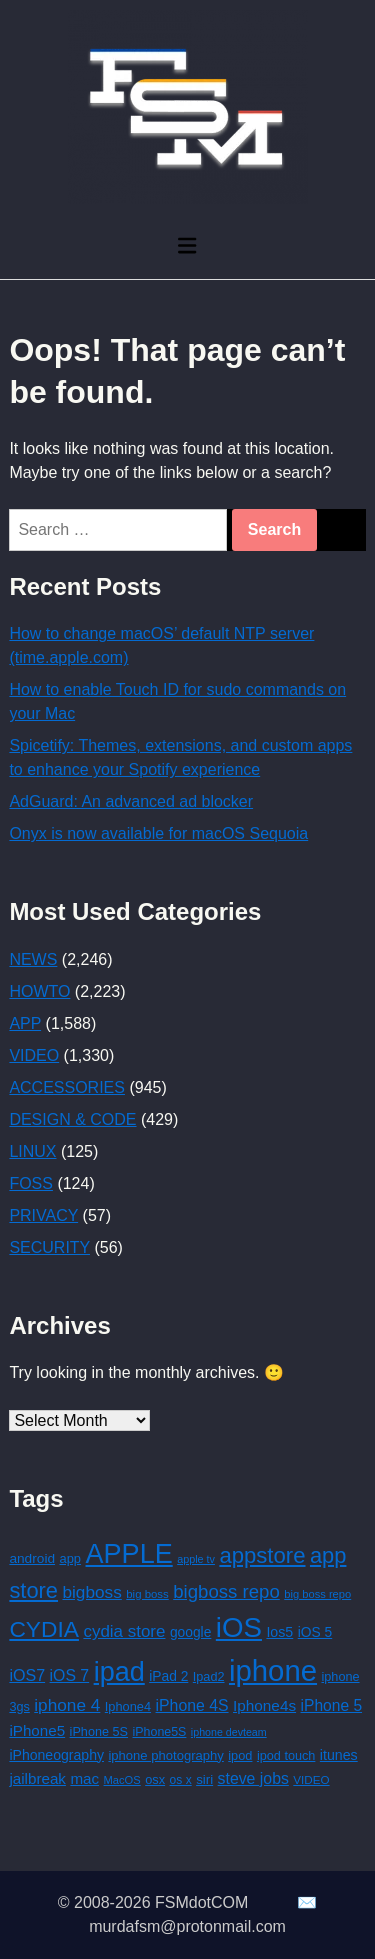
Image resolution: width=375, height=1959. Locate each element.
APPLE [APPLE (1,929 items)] (129, 1554)
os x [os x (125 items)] (181, 1780)
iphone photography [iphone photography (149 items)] (165, 1755)
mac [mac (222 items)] (84, 1778)
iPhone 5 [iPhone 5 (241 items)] (332, 1705)
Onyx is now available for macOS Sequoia (158, 833)
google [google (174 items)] (190, 1632)
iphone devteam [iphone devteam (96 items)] (229, 1732)
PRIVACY (43, 1215)
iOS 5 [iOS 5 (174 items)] (315, 1632)
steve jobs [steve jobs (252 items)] (253, 1778)
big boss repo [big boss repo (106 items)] (317, 1594)
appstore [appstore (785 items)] (262, 1555)
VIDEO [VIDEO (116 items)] (311, 1779)
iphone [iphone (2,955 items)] (273, 1670)
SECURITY (49, 1247)
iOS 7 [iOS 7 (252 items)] (70, 1675)
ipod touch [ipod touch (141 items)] (286, 1756)
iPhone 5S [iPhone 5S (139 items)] (99, 1732)
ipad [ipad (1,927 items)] (119, 1672)
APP (25, 1023)
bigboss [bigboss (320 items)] (91, 1592)
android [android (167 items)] (32, 1558)
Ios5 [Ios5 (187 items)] (279, 1632)
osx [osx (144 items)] (155, 1779)
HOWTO (39, 991)
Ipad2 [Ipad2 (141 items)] (209, 1677)
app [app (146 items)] (71, 1558)
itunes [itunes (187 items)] (339, 1755)
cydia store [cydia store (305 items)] (124, 1631)
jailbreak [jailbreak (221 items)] (37, 1778)
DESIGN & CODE (72, 1119)
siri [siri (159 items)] (204, 1779)
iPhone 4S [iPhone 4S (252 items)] (192, 1705)
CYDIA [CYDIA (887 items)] (44, 1629)
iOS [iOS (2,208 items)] (239, 1627)
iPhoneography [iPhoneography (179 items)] (56, 1755)
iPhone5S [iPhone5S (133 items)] (160, 1732)
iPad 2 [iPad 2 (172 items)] (168, 1676)
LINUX (32, 1151)
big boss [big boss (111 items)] (147, 1594)
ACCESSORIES (67, 1087)
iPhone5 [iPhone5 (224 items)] (37, 1730)
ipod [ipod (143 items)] (240, 1755)
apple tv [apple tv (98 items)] (196, 1559)
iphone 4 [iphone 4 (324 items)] (67, 1705)
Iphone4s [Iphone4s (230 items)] (264, 1705)
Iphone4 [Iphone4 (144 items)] (128, 1706)
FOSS (31, 1183)
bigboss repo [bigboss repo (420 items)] (226, 1591)
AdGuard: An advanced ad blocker (131, 801)
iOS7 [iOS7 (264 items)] (27, 1675)
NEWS (33, 959)
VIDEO (34, 1055)
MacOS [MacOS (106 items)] (122, 1780)
